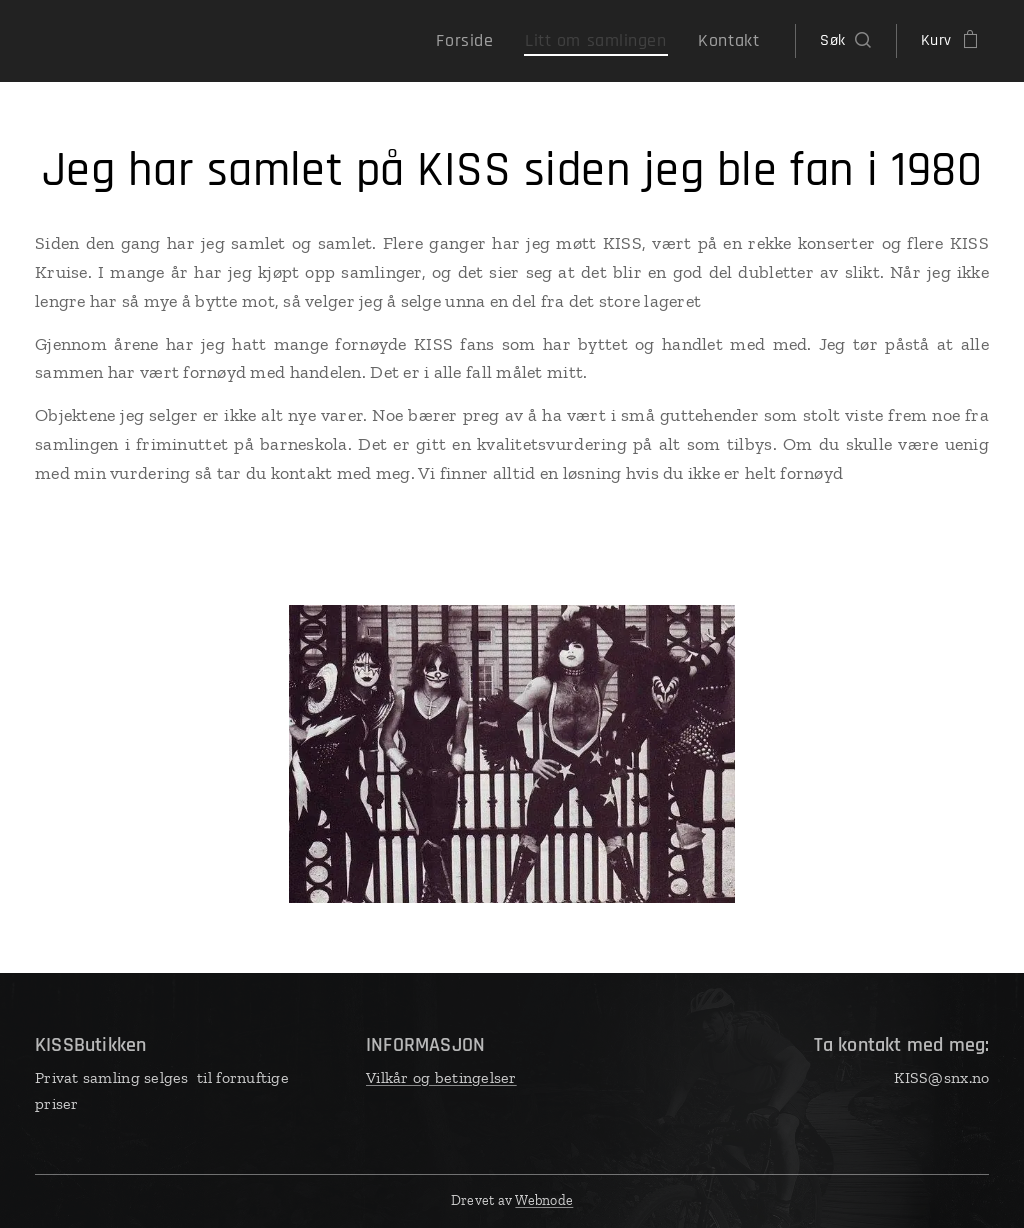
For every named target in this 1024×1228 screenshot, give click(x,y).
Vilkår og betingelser (441, 1077)
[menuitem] (493, 41)
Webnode (544, 1200)
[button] (845, 41)
